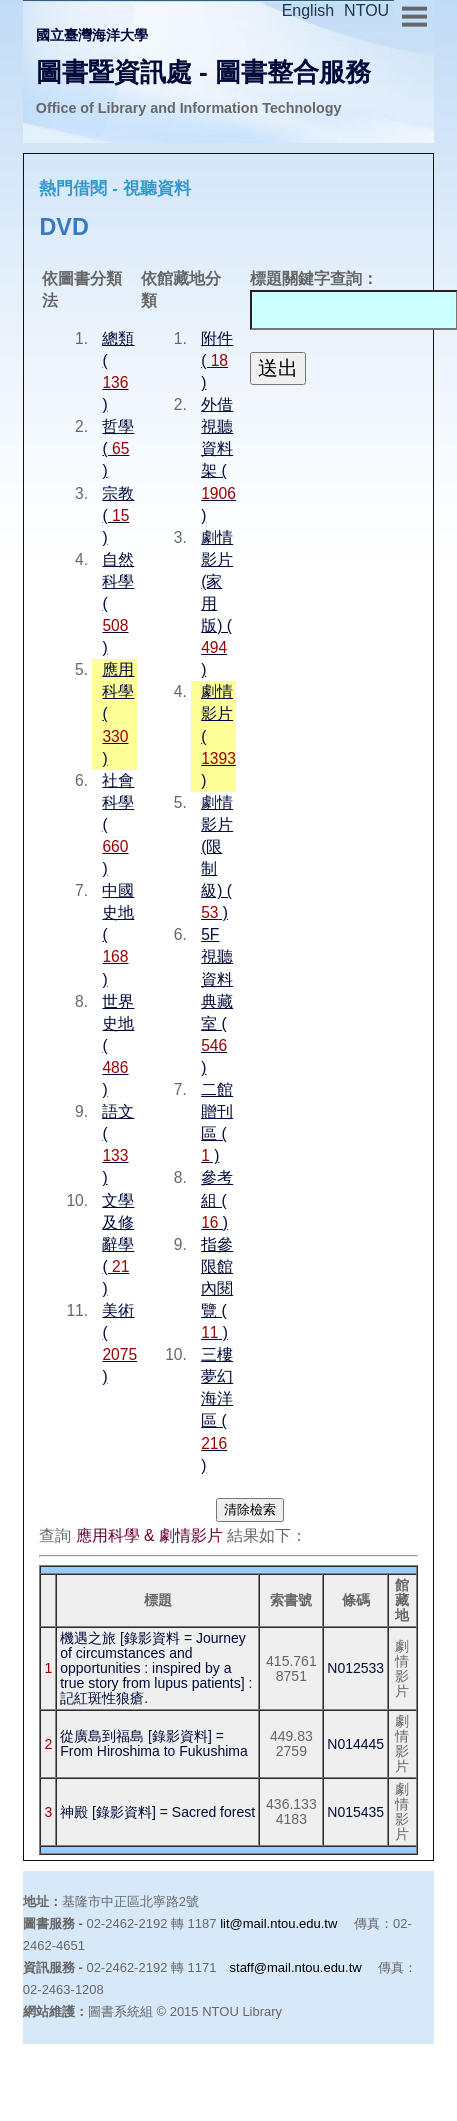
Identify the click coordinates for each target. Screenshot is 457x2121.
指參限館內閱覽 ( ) (217, 1288)
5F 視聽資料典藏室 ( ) (217, 1001)
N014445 (355, 1744)
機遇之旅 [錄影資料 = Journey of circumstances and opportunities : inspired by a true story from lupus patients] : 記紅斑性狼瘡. (156, 1668)
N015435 (355, 1812)
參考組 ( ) (217, 1199)
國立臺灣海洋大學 (92, 35)
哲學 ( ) (118, 448)
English (308, 10)
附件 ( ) (217, 360)
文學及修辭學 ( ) (118, 1244)
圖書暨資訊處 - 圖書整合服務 (203, 72)
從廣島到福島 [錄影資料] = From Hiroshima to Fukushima (154, 1743)
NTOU (366, 10)
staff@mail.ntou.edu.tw (296, 1967)
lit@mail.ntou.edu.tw (278, 1923)
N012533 (355, 1668)
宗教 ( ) (118, 515)
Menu (414, 14)
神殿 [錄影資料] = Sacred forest (157, 1812)
